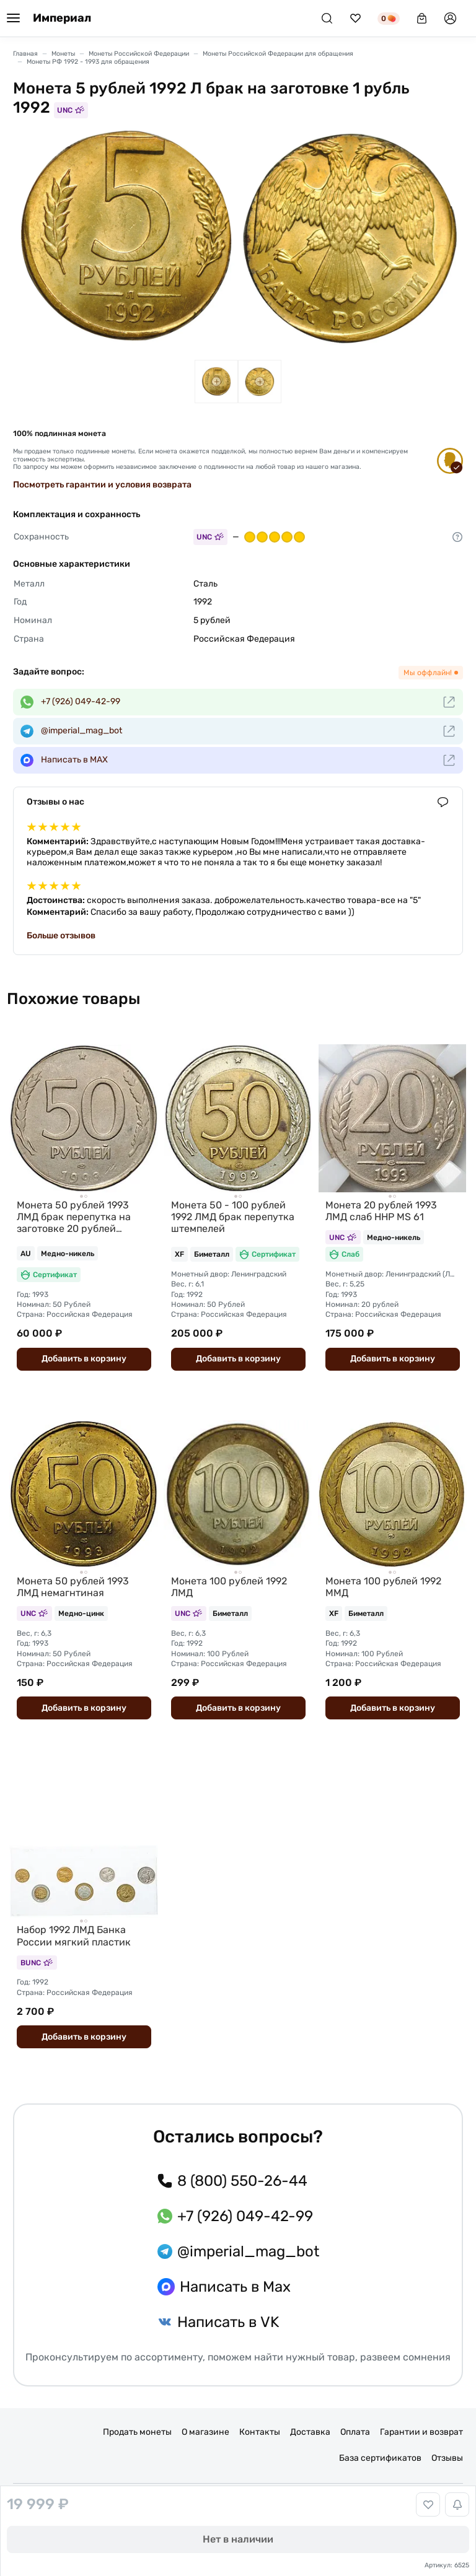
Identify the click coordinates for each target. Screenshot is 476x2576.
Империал (62, 18)
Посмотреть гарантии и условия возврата (102, 484)
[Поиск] (327, 18)
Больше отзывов (61, 935)
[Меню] (13, 19)
